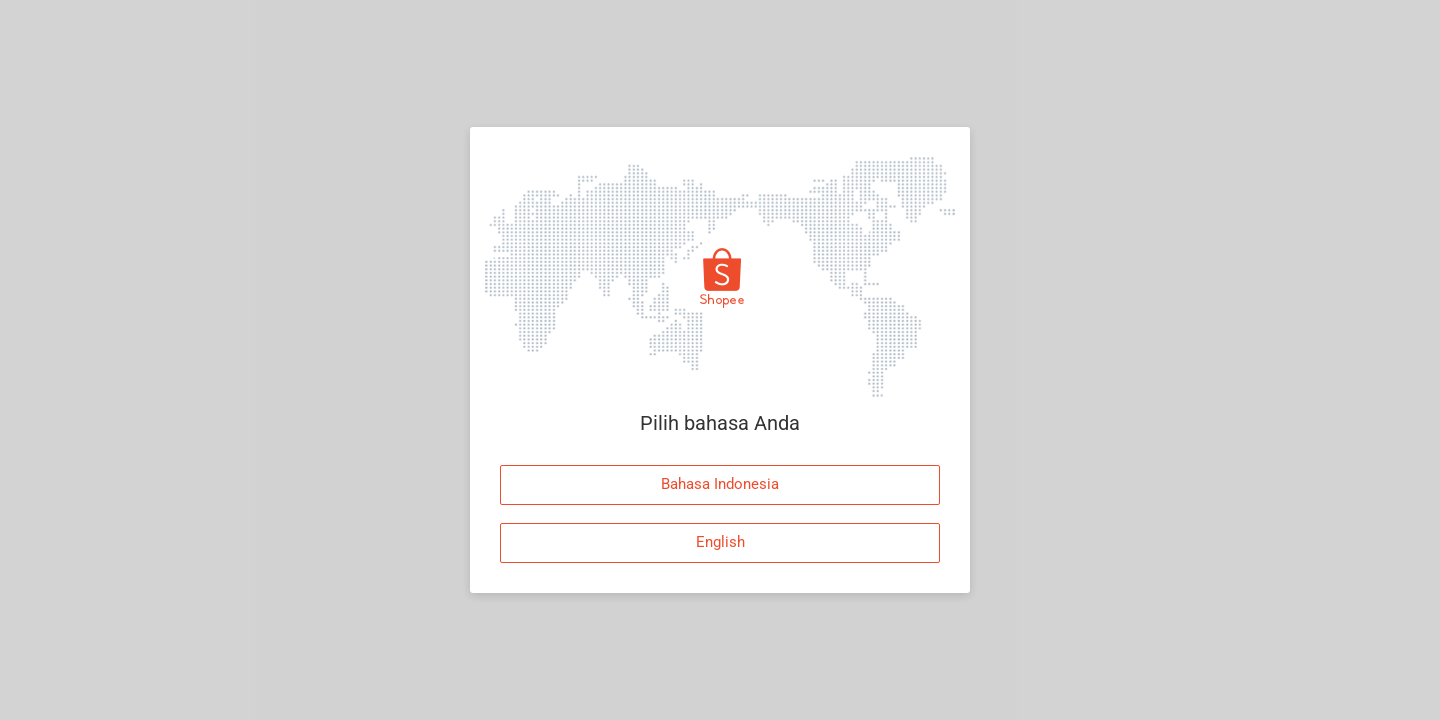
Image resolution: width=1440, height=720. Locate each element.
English (720, 542)
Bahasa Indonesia (720, 484)
